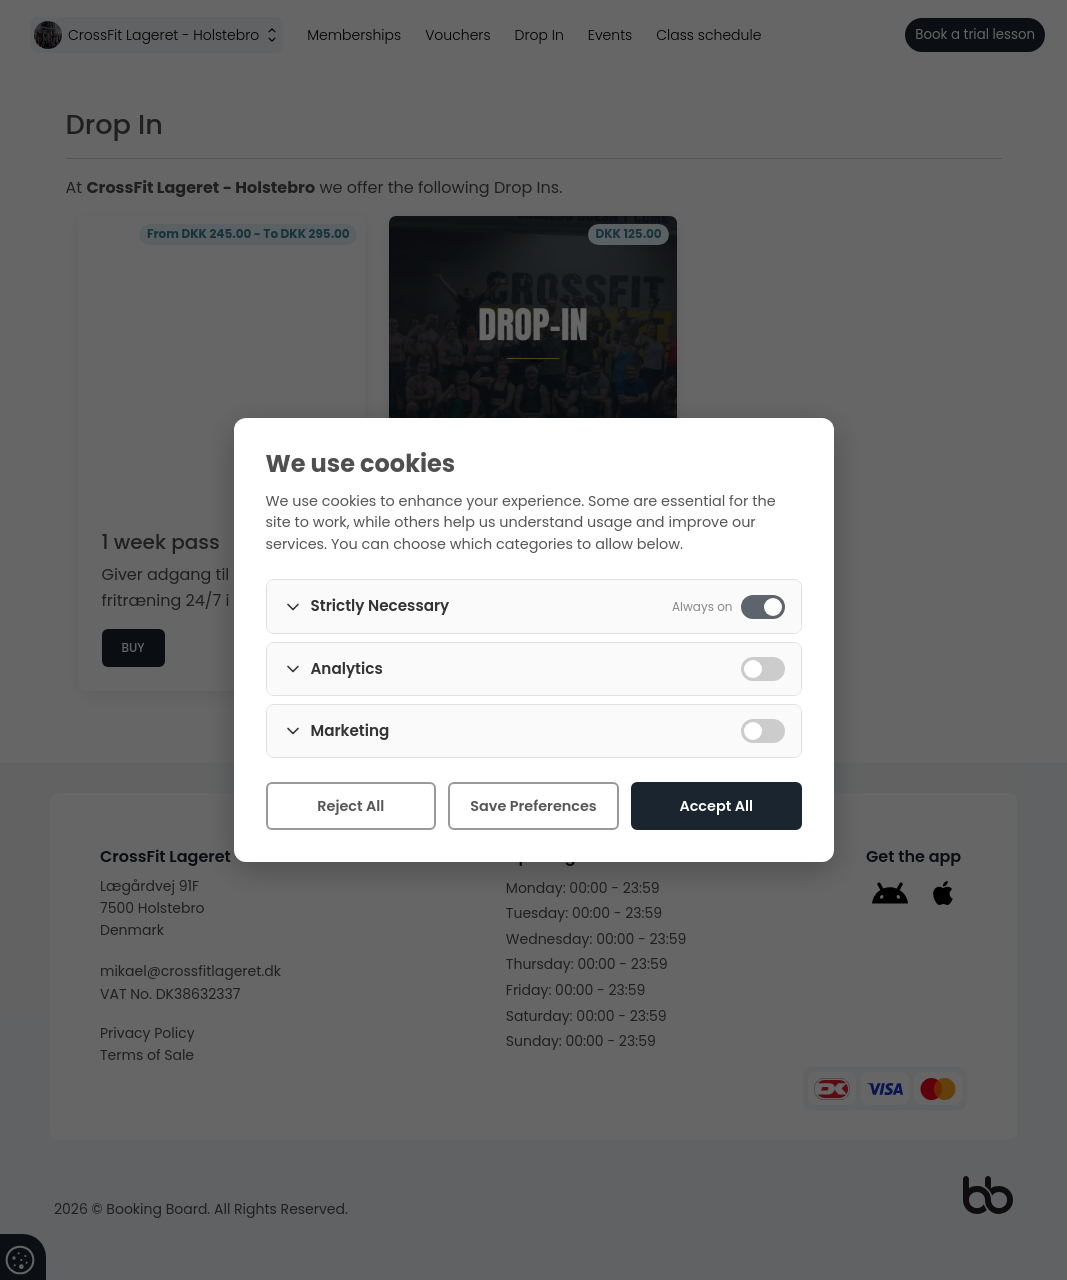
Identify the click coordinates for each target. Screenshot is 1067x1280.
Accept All (716, 806)
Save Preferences (533, 806)
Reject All (350, 806)
